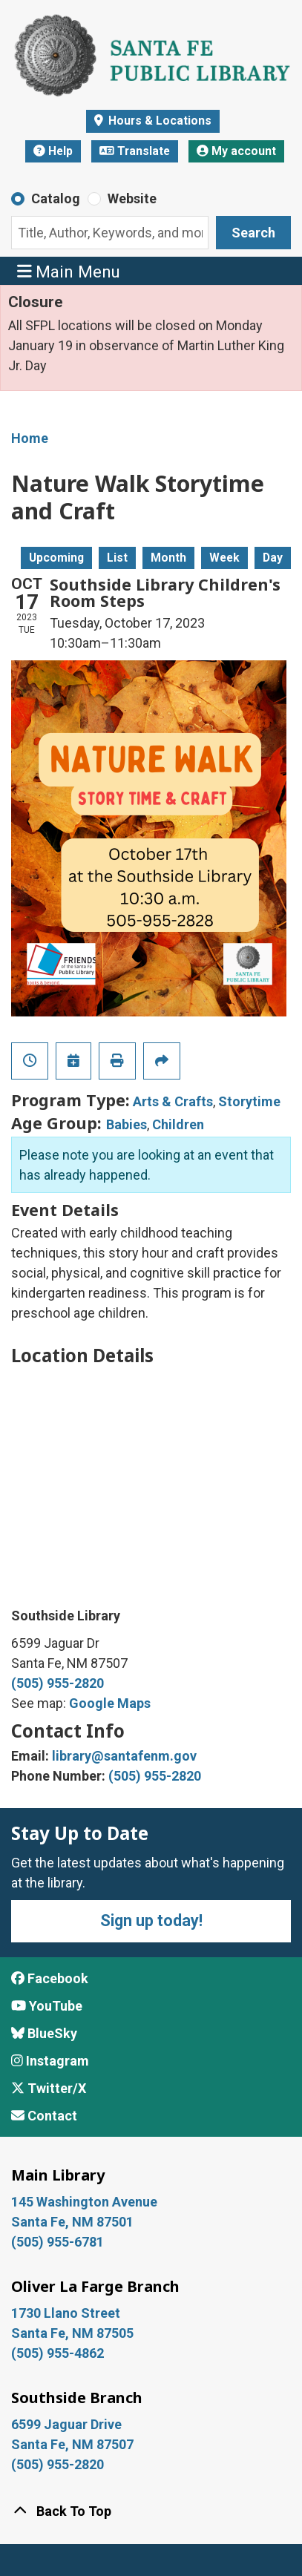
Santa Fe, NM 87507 (74, 2444)
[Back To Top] (151, 2511)
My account (236, 151)
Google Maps (110, 1703)
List (117, 558)
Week (224, 558)
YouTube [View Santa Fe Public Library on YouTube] (46, 2006)
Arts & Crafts (173, 1101)
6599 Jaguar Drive (66, 2424)
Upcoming (56, 558)
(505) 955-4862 (57, 2353)
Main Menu (69, 270)
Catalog (55, 198)
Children (178, 1124)
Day (273, 558)
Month (168, 558)
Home (29, 438)
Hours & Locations (158, 121)
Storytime (249, 1101)
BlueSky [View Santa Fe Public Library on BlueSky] (44, 2033)
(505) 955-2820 (57, 1683)
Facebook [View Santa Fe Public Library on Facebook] (49, 1978)
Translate (134, 151)
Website (132, 198)
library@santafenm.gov (124, 1756)
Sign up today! (151, 1920)
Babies (126, 1124)
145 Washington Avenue (84, 2201)
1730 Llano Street (65, 2313)
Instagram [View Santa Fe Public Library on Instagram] (50, 2061)
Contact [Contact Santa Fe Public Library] (44, 2115)
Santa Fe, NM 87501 (74, 2222)
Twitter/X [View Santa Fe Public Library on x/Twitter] (48, 2088)
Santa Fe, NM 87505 (74, 2333)
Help (53, 151)
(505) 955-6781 (59, 2242)
